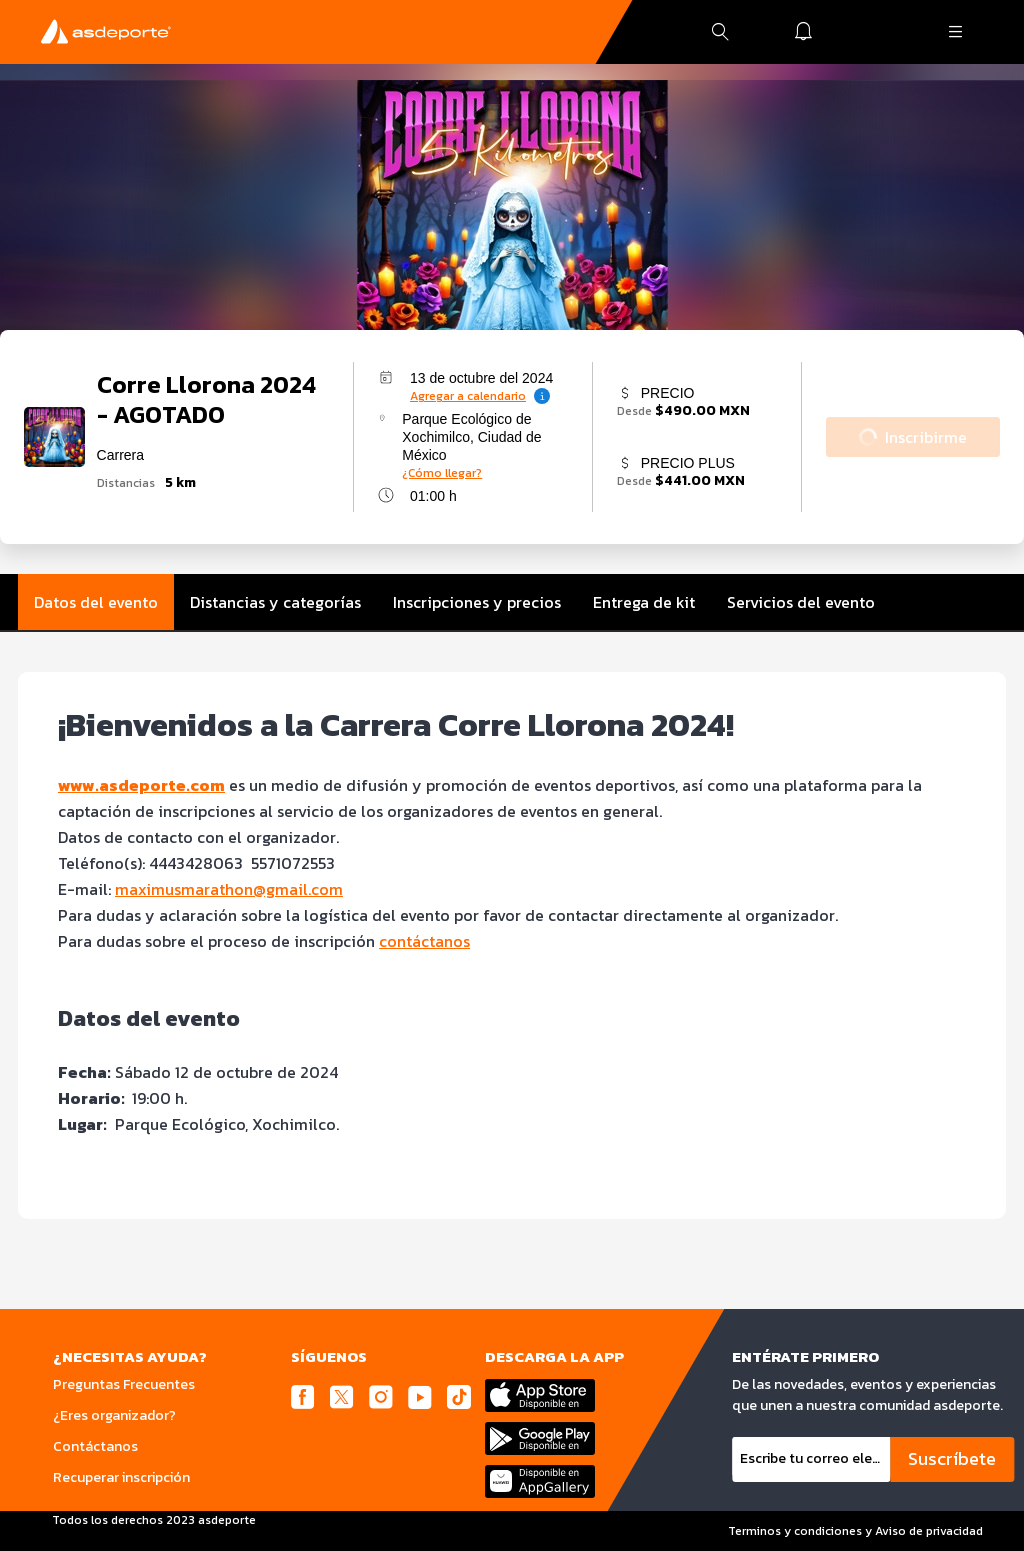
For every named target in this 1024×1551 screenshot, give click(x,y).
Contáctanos (95, 1446)
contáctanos (424, 941)
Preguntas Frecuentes (124, 1384)
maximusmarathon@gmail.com (229, 889)
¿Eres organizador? (114, 1415)
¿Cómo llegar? (442, 473)
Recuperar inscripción (121, 1477)
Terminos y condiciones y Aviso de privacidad (855, 1531)
